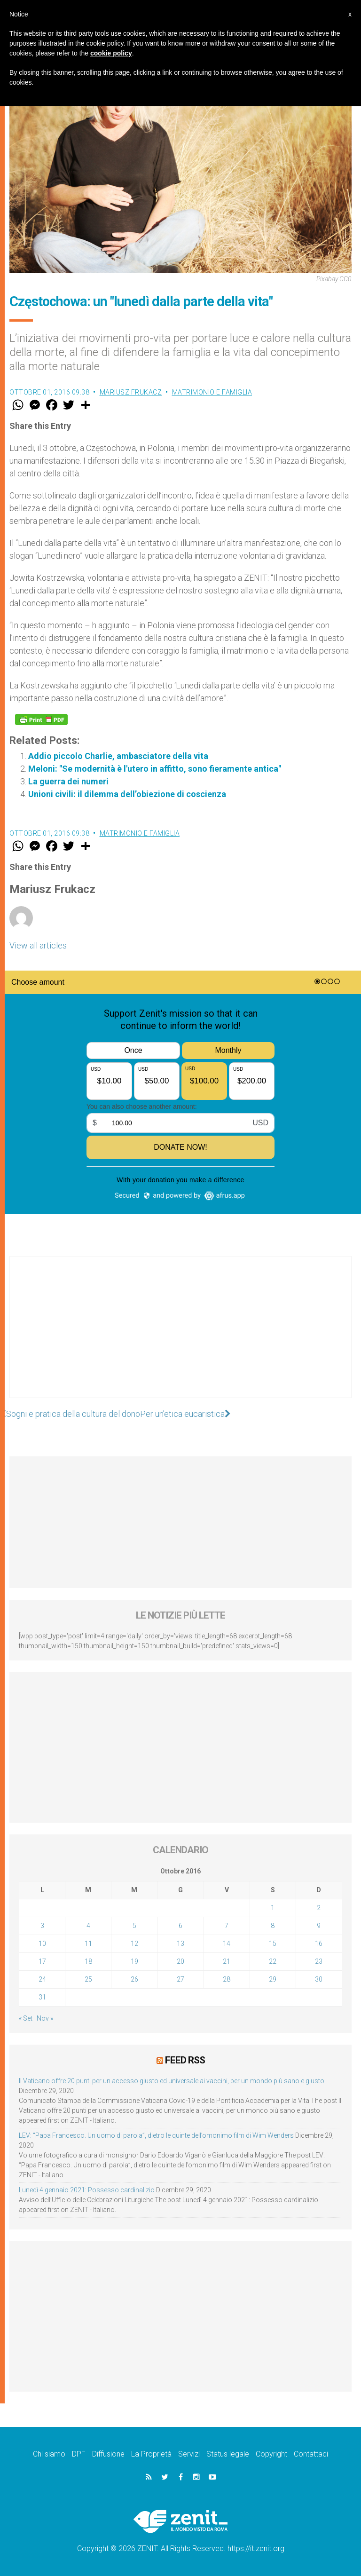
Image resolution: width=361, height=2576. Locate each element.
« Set (25, 2018)
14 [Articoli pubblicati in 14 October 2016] (226, 1943)
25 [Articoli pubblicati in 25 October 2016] (88, 1979)
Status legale (227, 2454)
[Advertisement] (180, 1336)
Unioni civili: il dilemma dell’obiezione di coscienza (127, 794)
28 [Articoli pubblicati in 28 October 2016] (226, 1979)
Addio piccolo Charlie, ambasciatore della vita (118, 756)
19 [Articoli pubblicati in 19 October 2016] (134, 1961)
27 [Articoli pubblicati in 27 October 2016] (180, 1979)
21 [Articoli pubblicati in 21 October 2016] (226, 1961)
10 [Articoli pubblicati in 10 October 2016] (42, 1943)
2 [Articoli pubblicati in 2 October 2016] (319, 1908)
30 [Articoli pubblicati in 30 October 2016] (318, 1979)
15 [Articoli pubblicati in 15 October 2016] (272, 1943)
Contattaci (311, 2454)
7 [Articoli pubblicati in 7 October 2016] (226, 1925)
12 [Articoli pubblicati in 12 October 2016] (134, 1943)
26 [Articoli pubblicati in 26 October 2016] (134, 1979)
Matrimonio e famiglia (212, 392)
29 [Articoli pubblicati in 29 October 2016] (272, 1979)
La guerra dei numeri (68, 781)
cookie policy (111, 53)
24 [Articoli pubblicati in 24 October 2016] (42, 1979)
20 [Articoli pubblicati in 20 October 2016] (180, 1961)
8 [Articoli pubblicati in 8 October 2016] (273, 1925)
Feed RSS (185, 2060)
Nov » (45, 2018)
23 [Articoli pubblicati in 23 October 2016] (318, 1961)
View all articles (38, 945)
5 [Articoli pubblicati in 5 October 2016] (134, 1925)
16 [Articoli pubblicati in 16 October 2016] (318, 1943)
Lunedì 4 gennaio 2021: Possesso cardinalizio (87, 2190)
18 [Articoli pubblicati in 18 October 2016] (88, 1961)
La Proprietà (151, 2454)
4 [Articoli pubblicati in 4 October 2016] (88, 1925)
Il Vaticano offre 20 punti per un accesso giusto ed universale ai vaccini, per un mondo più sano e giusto (171, 2081)
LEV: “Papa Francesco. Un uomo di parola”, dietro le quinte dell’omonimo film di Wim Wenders (156, 2135)
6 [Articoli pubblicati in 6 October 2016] (180, 1925)
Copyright (271, 2454)
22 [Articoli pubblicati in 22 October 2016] (272, 1961)
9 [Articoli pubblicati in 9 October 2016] (319, 1925)
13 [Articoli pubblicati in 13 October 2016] (180, 1943)
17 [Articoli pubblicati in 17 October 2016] (42, 1961)
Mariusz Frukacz (131, 392)
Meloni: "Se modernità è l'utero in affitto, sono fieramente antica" (154, 769)
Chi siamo (49, 2454)
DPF (79, 2454)
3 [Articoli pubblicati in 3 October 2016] (42, 1925)
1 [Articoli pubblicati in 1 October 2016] (273, 1908)
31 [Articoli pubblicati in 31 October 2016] (42, 1997)
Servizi (189, 2454)
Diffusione (108, 2454)
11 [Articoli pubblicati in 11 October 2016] (88, 1943)
